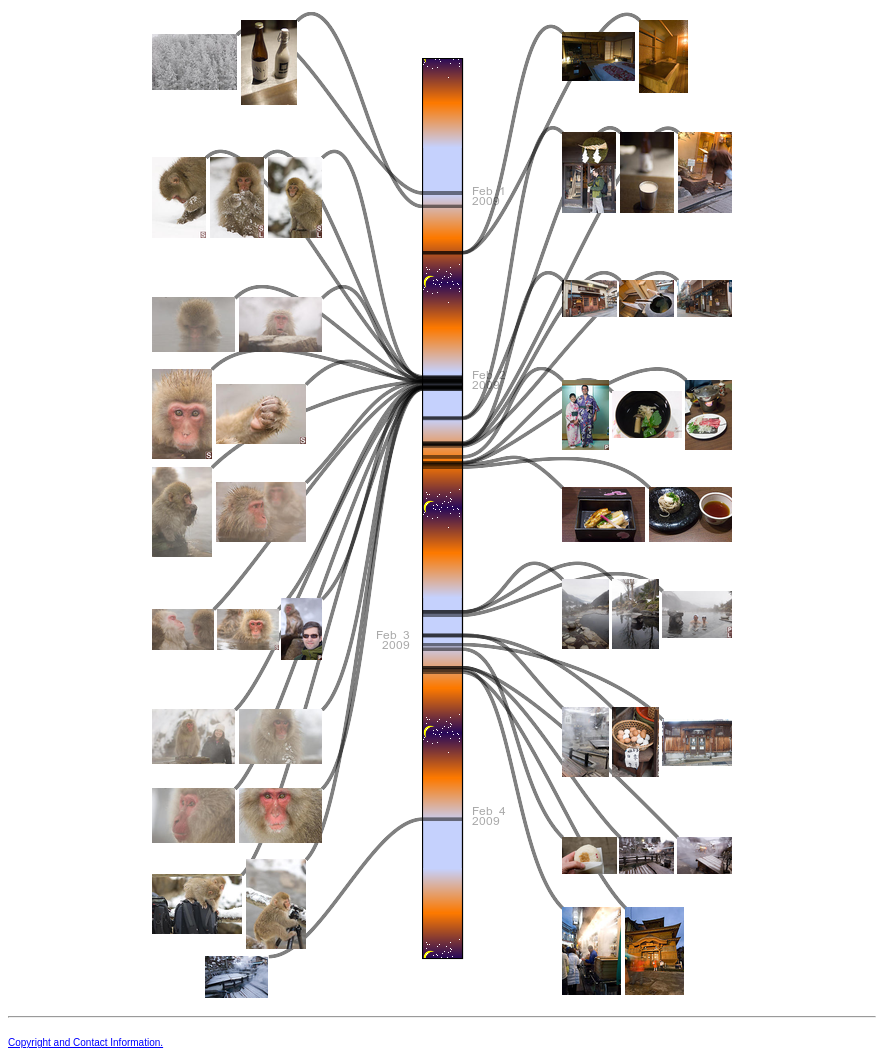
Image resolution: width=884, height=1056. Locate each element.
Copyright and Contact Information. (85, 1042)
